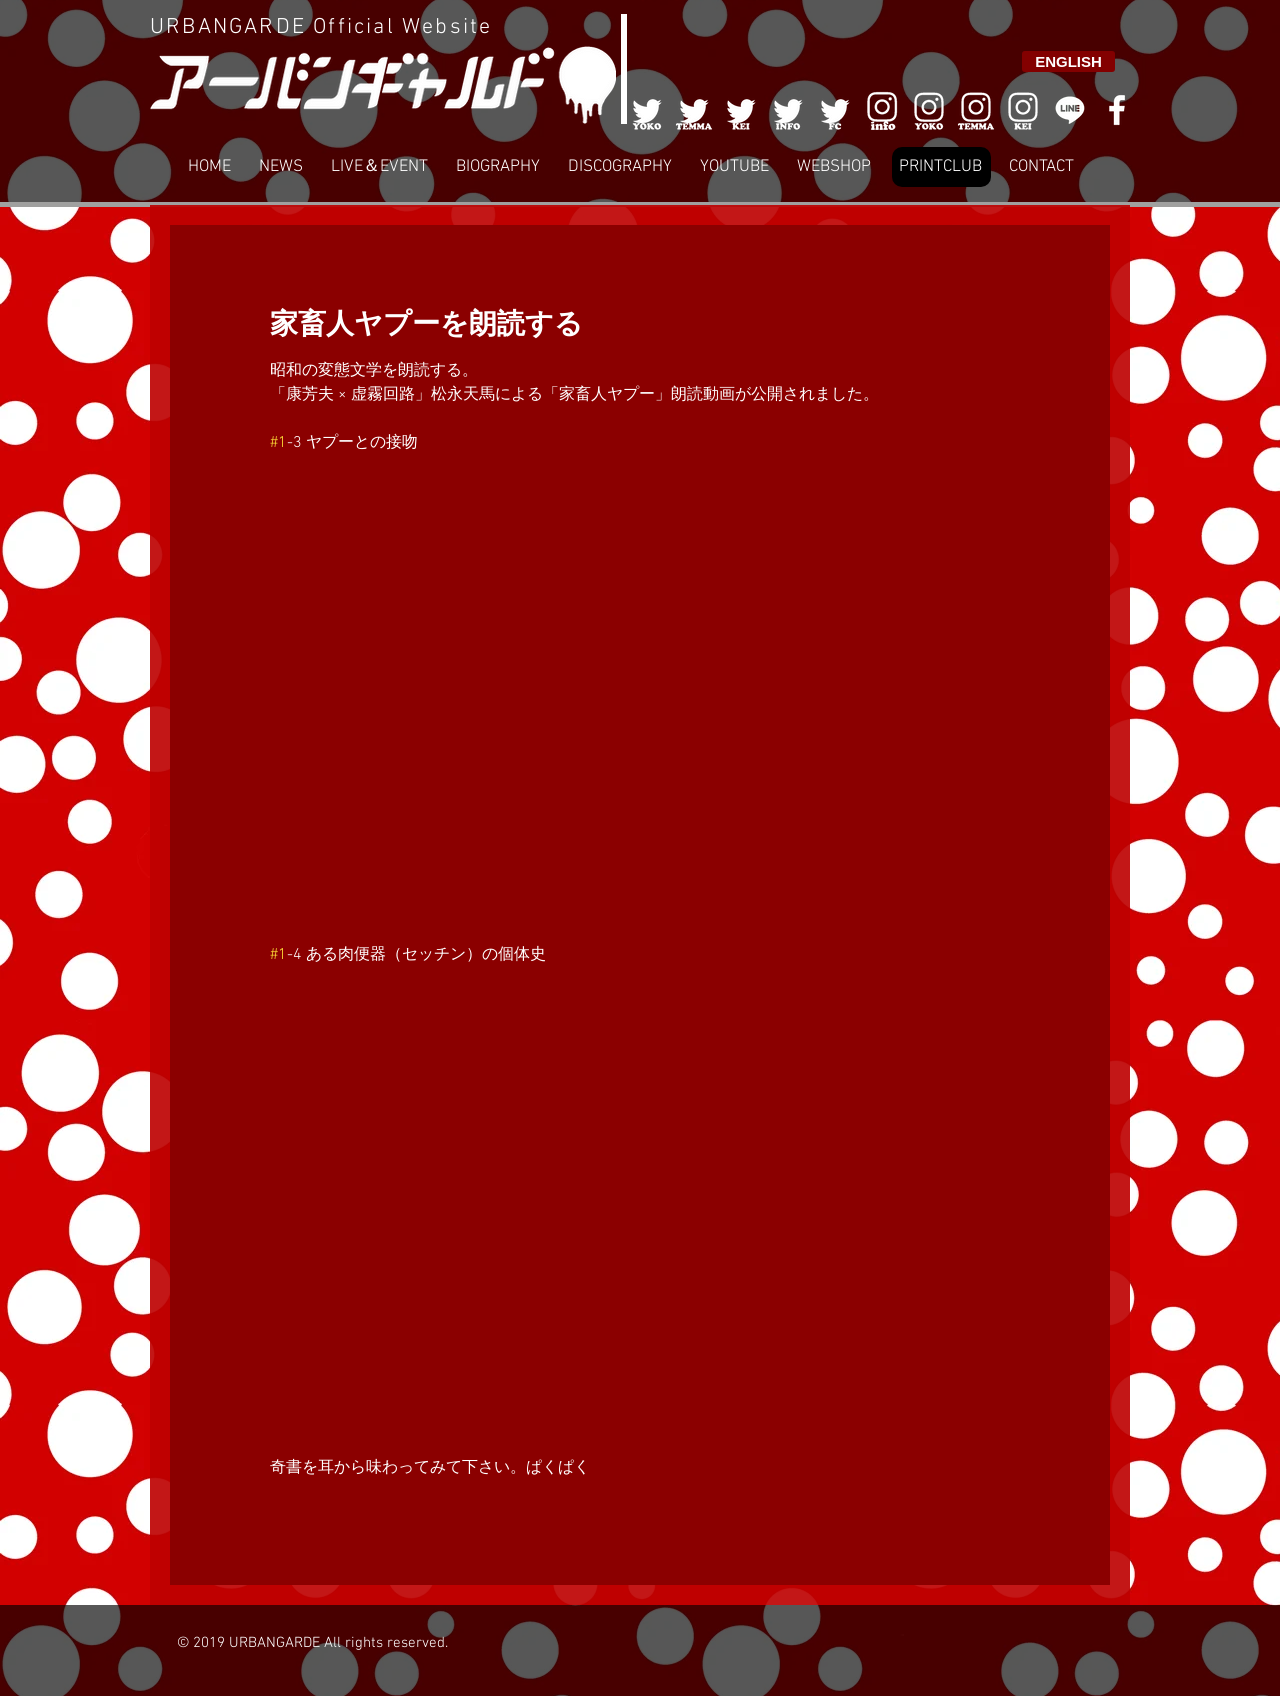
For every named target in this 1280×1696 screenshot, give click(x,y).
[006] (882, 110)
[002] (694, 110)
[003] (741, 110)
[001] (647, 110)
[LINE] (1070, 110)
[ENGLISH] (1068, 61)
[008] (1023, 110)
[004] (788, 110)
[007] (976, 110)
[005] (835, 110)
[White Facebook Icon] (1117, 110)
